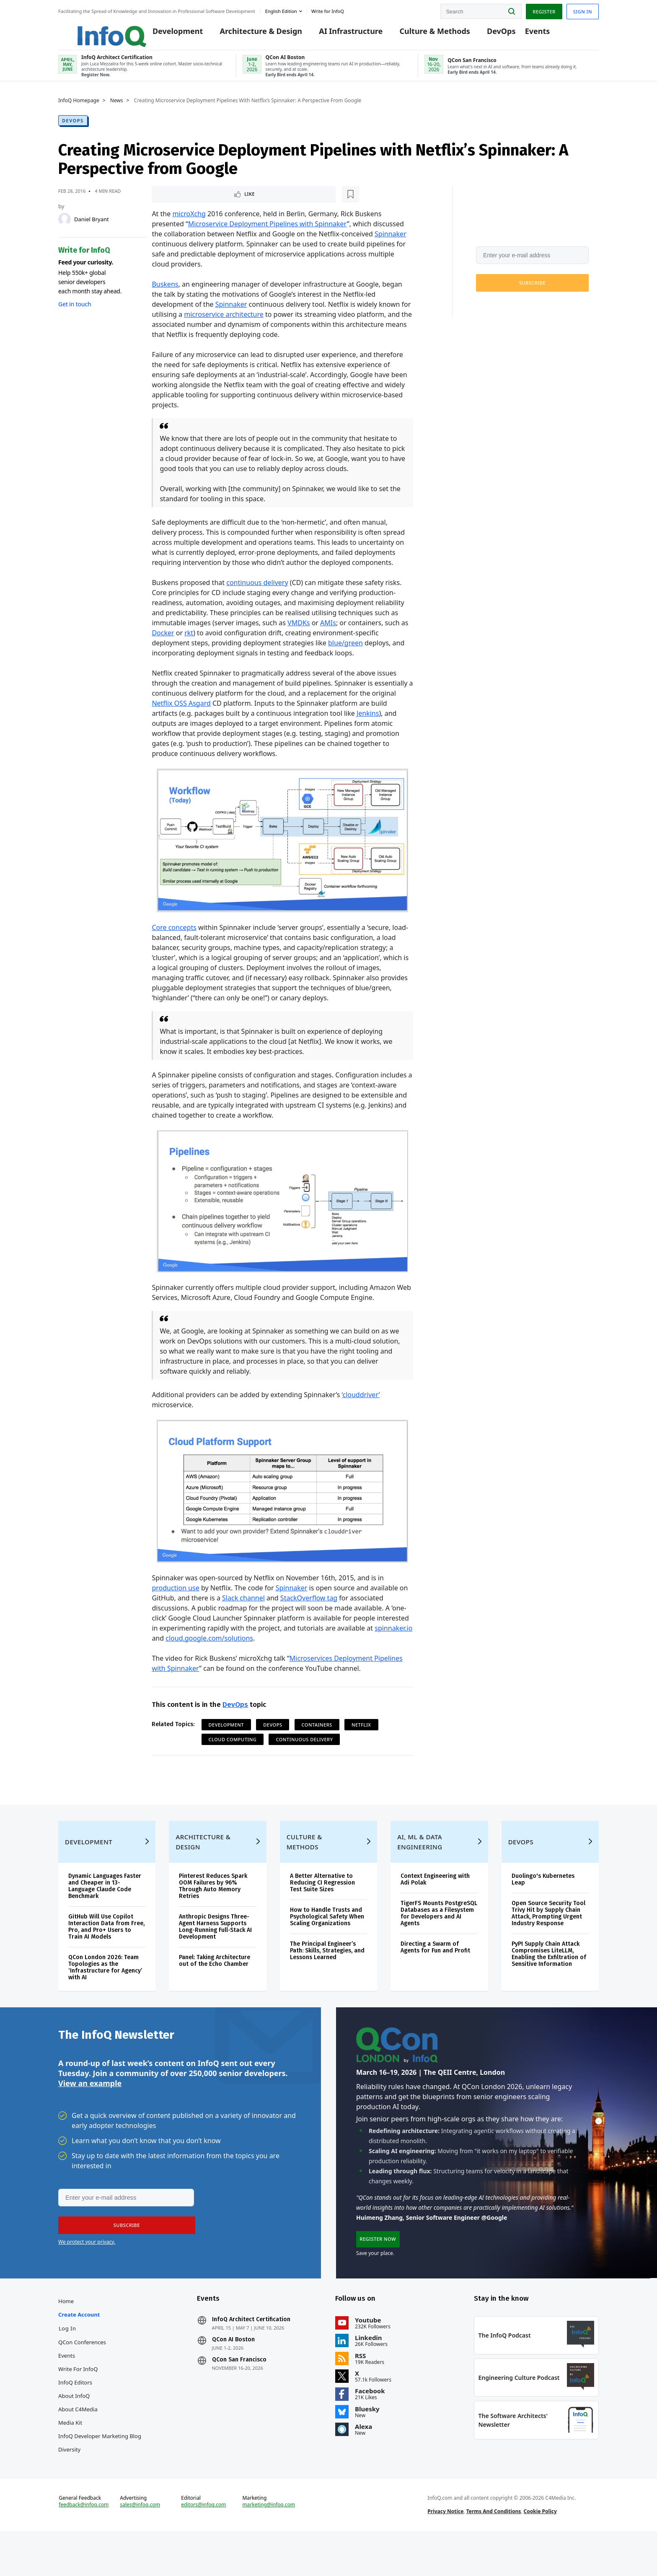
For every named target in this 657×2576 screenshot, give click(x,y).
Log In (67, 2361)
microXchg (189, 222)
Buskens (165, 292)
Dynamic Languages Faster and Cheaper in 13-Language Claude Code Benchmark (104, 1909)
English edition (281, 10)
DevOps (489, 34)
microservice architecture (224, 322)
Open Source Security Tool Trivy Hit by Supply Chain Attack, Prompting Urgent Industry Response (548, 1936)
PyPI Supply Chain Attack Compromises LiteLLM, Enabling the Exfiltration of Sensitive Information (549, 1977)
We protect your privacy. (504, 310)
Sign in (582, 10)
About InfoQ (74, 2428)
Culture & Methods (423, 34)
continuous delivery (257, 590)
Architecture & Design (249, 34)
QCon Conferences (82, 2375)
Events (525, 34)
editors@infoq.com (203, 2545)
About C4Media (78, 2442)
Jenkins (368, 721)
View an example (90, 2111)
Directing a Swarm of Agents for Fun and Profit (435, 1971)
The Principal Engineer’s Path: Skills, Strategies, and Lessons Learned (327, 1974)
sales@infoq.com (140, 2545)
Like (174, 202)
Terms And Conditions (493, 2552)
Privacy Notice (445, 2552)
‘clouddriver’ (361, 1403)
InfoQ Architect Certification (251, 2352)
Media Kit (70, 2455)
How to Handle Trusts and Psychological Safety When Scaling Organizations (327, 1940)
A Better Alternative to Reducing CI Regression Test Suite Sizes (322, 1906)
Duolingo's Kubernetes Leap (543, 1903)
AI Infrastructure (339, 34)
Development (166, 34)
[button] (532, 290)
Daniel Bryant (91, 226)
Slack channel (243, 1606)
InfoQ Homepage (78, 107)
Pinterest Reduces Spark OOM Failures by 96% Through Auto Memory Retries (213, 1909)
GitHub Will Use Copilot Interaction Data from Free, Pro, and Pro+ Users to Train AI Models (106, 1950)
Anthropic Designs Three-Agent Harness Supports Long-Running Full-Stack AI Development (215, 1950)
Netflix (361, 1733)
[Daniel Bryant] (64, 226)
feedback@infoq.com (84, 2545)
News (116, 107)
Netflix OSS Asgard (181, 711)
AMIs (328, 631)
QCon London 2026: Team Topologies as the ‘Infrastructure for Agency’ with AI (105, 1990)
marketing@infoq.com (268, 2545)
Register (544, 10)
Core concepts (174, 935)
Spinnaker (390, 242)
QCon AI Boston (233, 2372)
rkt (188, 641)
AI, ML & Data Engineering (419, 1865)
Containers (317, 1733)
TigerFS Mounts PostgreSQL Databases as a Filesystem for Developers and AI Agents (439, 1936)
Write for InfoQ (78, 2401)
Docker (163, 641)
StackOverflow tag (308, 1606)
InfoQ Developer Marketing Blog (99, 2468)
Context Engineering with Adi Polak (435, 1903)
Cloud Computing (233, 1748)
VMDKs (298, 631)
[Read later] (201, 202)
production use (175, 1596)
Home (66, 2334)
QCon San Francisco (239, 2392)
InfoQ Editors (75, 2415)
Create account (79, 2347)
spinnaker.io (393, 1636)
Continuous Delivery (304, 1748)
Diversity (69, 2482)
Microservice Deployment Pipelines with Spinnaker (267, 232)
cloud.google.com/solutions (209, 1646)
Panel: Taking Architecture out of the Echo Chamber (214, 1984)
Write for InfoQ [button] (327, 10)
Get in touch (74, 311)
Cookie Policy (540, 2552)
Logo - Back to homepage (92, 30)
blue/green (345, 651)
